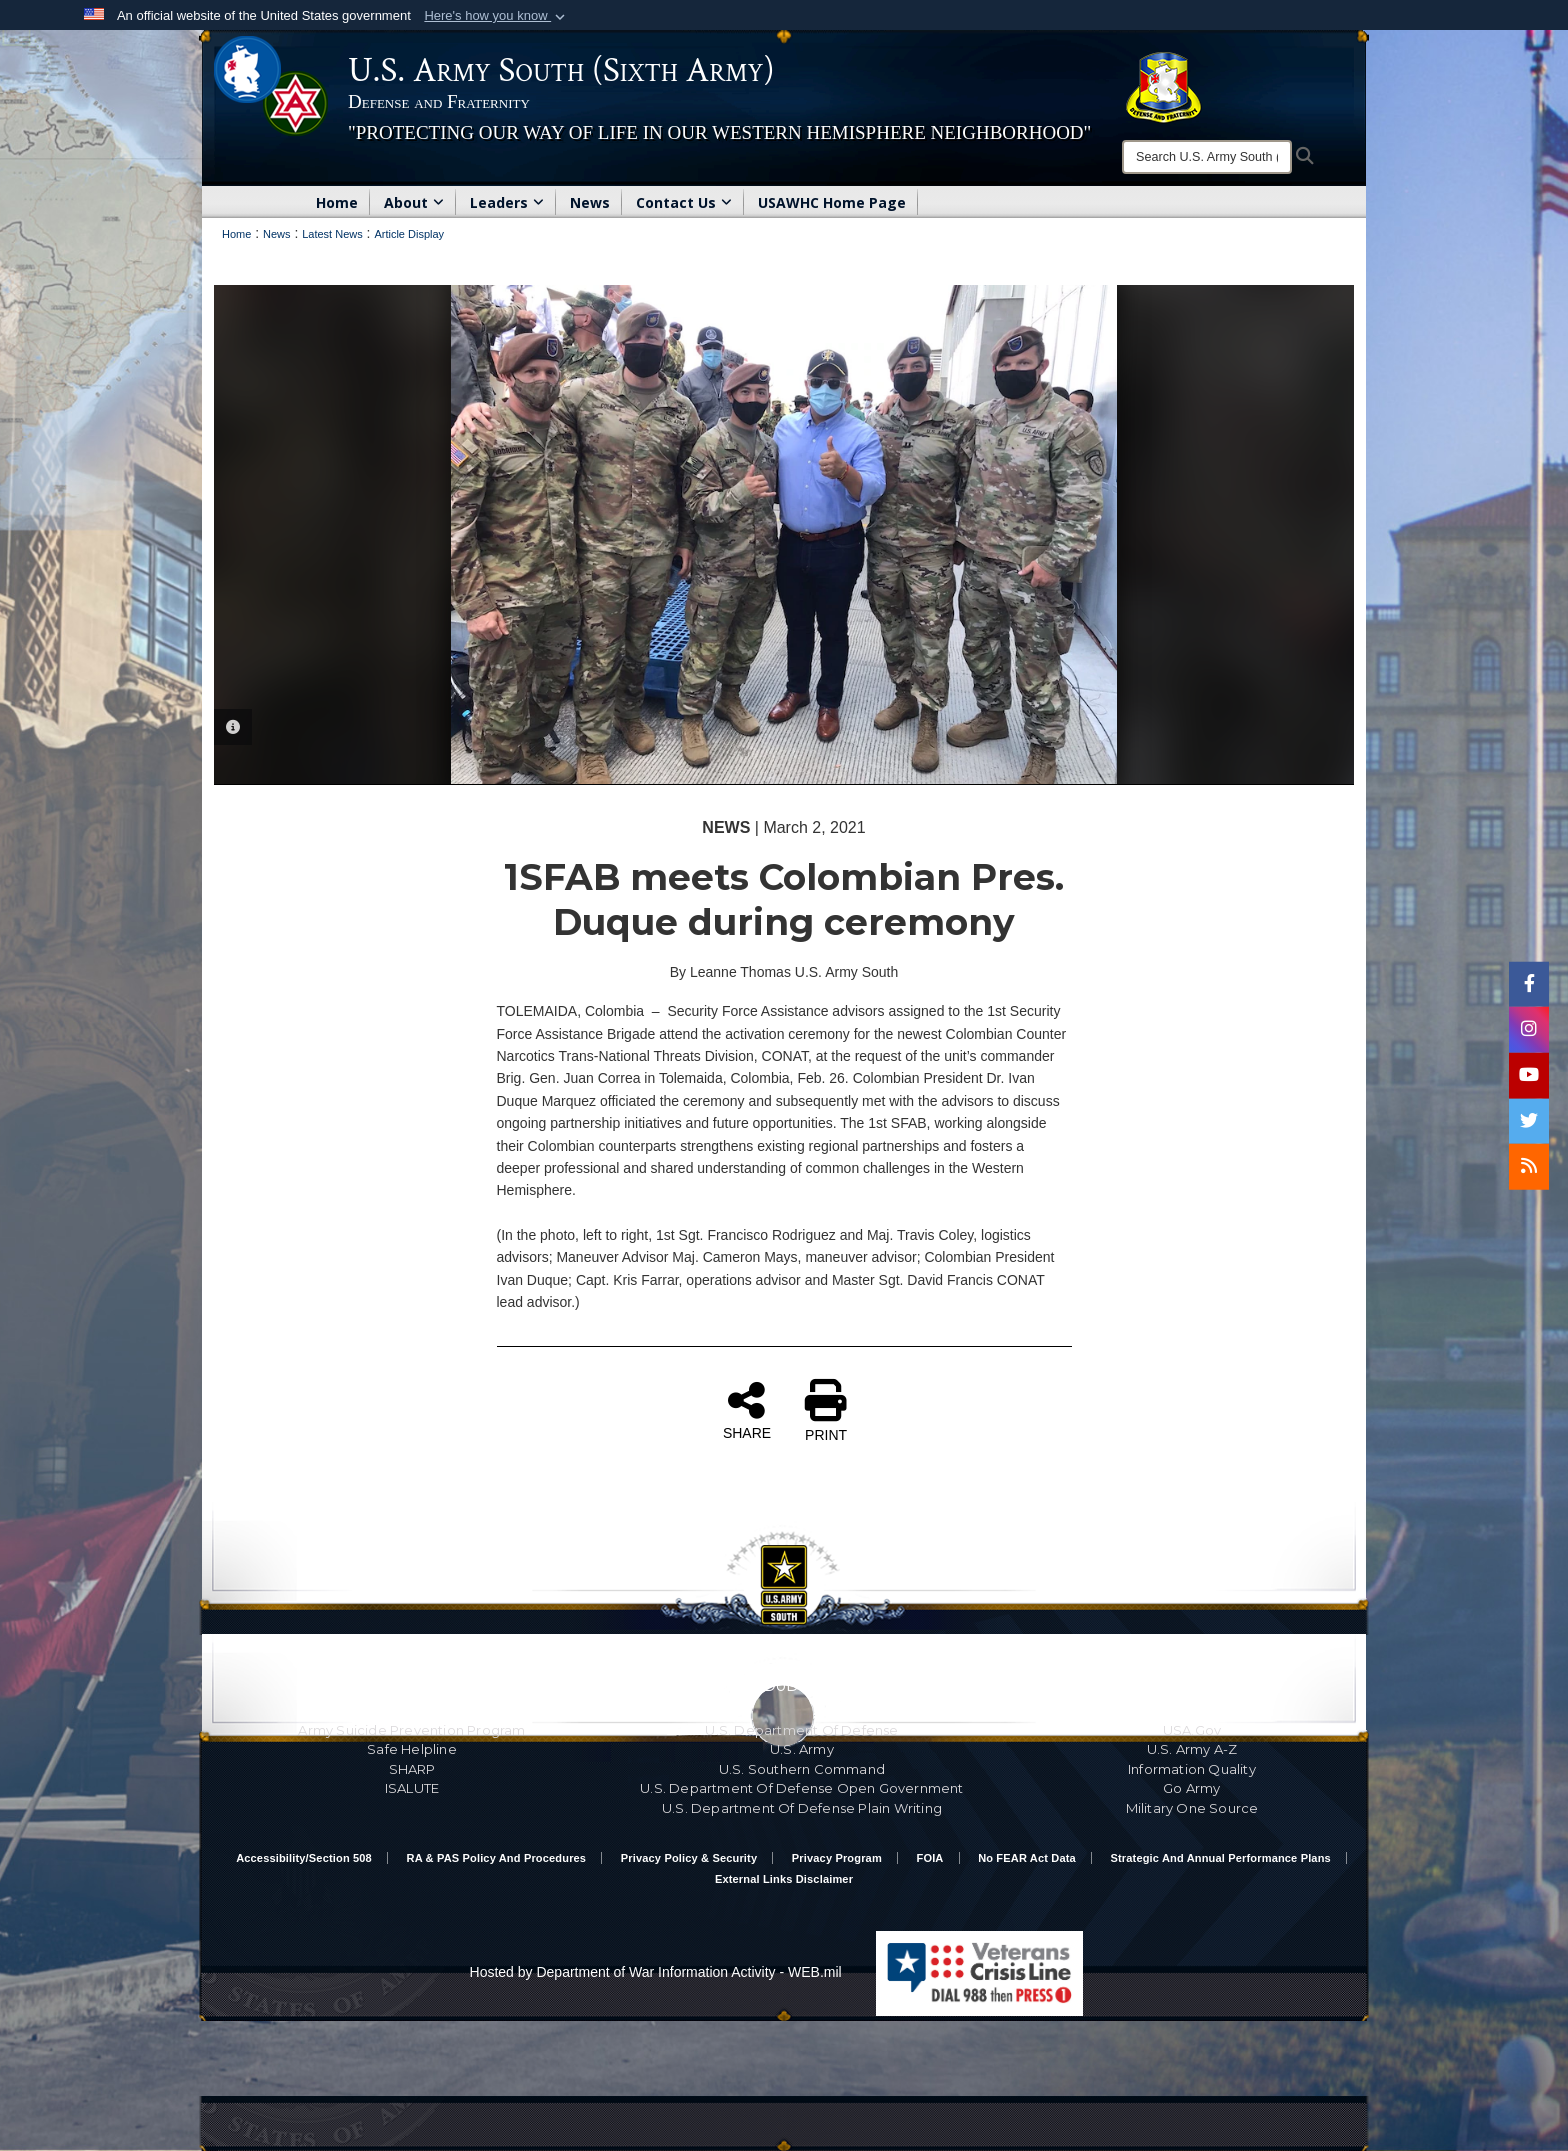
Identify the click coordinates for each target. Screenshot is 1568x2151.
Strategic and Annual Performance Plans (1221, 1858)
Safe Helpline (412, 1749)
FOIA (930, 1858)
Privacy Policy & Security (689, 1858)
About (414, 202)
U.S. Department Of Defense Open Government (801, 1788)
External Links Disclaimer (784, 1879)
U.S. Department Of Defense (801, 1730)
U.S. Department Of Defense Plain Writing (802, 1808)
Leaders (507, 202)
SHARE (747, 1410)
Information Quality (1192, 1769)
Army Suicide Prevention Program (411, 1730)
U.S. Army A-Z (1192, 1749)
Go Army (1191, 1788)
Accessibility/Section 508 (304, 1858)
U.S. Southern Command (802, 1769)
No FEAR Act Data (1027, 1858)
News (590, 202)
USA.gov (1192, 1730)
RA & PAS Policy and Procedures (497, 1858)
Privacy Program (837, 1858)
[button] (496, 16)
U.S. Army (802, 1749)
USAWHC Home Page (832, 202)
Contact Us (684, 202)
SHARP (412, 1769)
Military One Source (1192, 1808)
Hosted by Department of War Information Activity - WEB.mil (656, 1972)
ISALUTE (412, 1788)
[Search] (1207, 157)
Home (337, 202)
